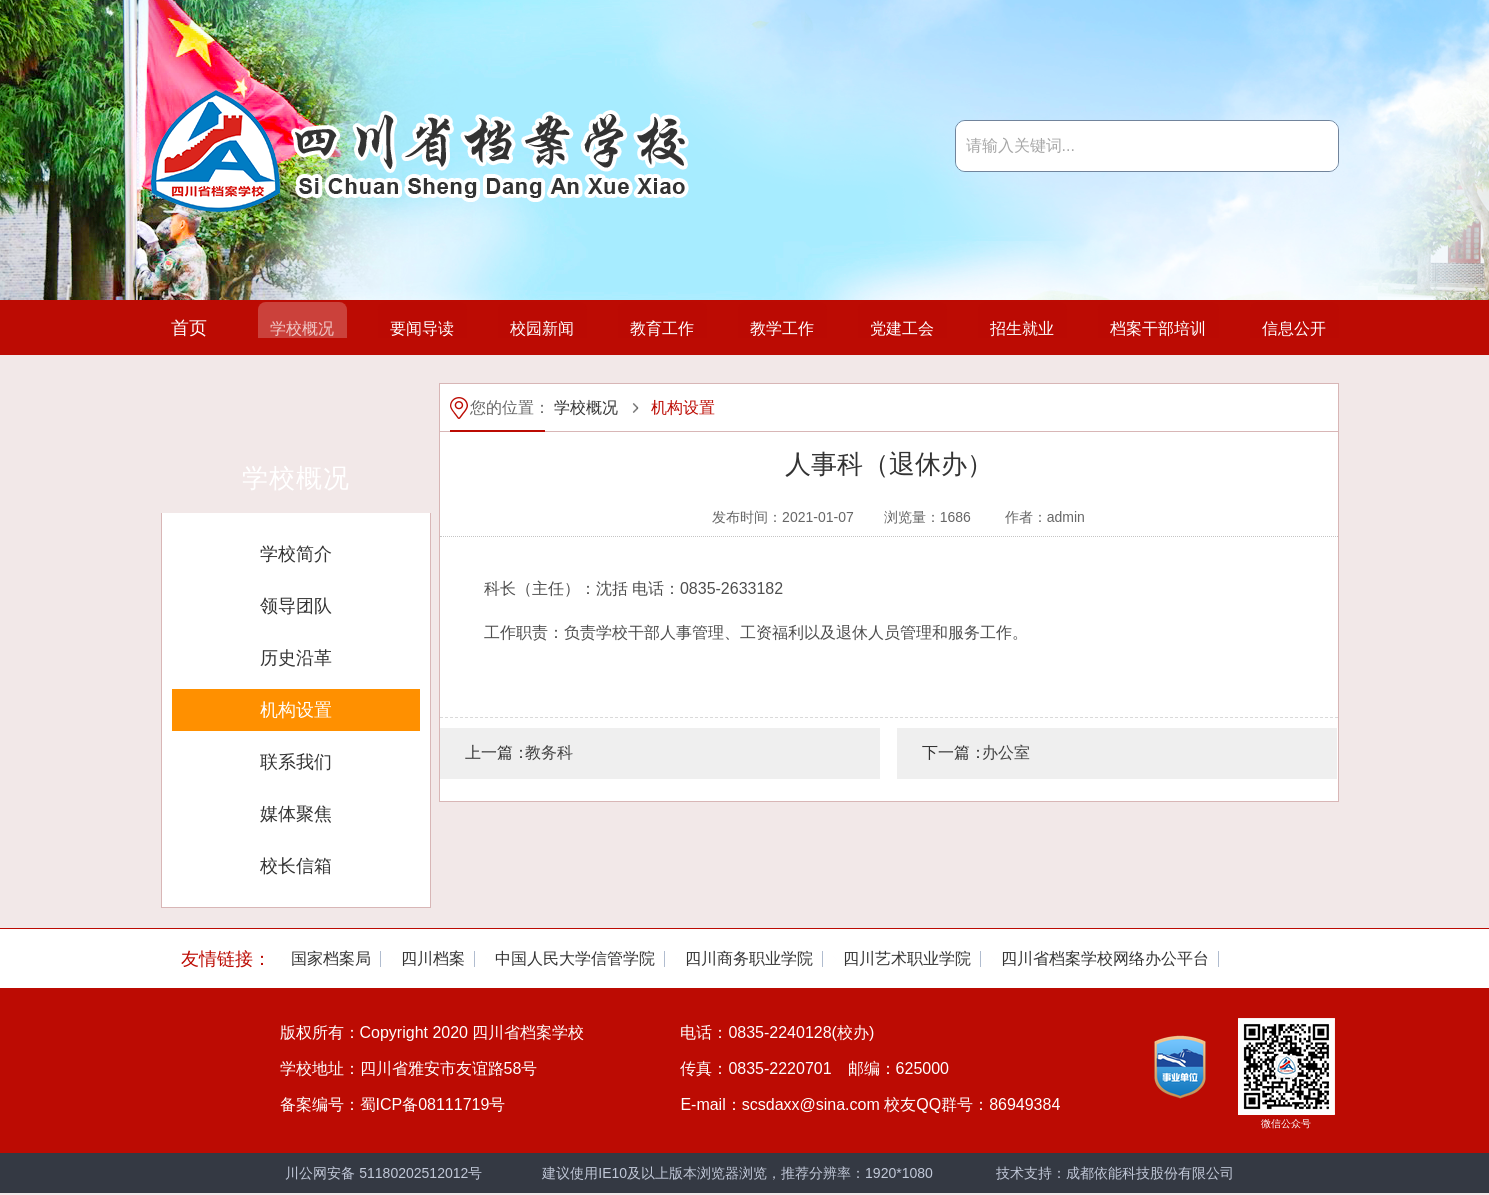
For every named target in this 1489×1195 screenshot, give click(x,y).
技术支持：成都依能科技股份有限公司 (1115, 1173)
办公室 (1006, 752)
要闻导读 (410, 328)
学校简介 (296, 554)
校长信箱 (296, 866)
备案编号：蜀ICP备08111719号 (393, 1104)
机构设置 (296, 710)
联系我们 (296, 762)
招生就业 (1007, 328)
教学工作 (768, 328)
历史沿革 (296, 658)
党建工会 (888, 328)
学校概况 (290, 328)
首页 (189, 328)
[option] (331, 959)
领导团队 (296, 606)
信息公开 (1282, 328)
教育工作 (649, 328)
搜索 (1313, 146)
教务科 (549, 752)
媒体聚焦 (296, 814)
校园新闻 (529, 328)
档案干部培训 (1145, 328)
